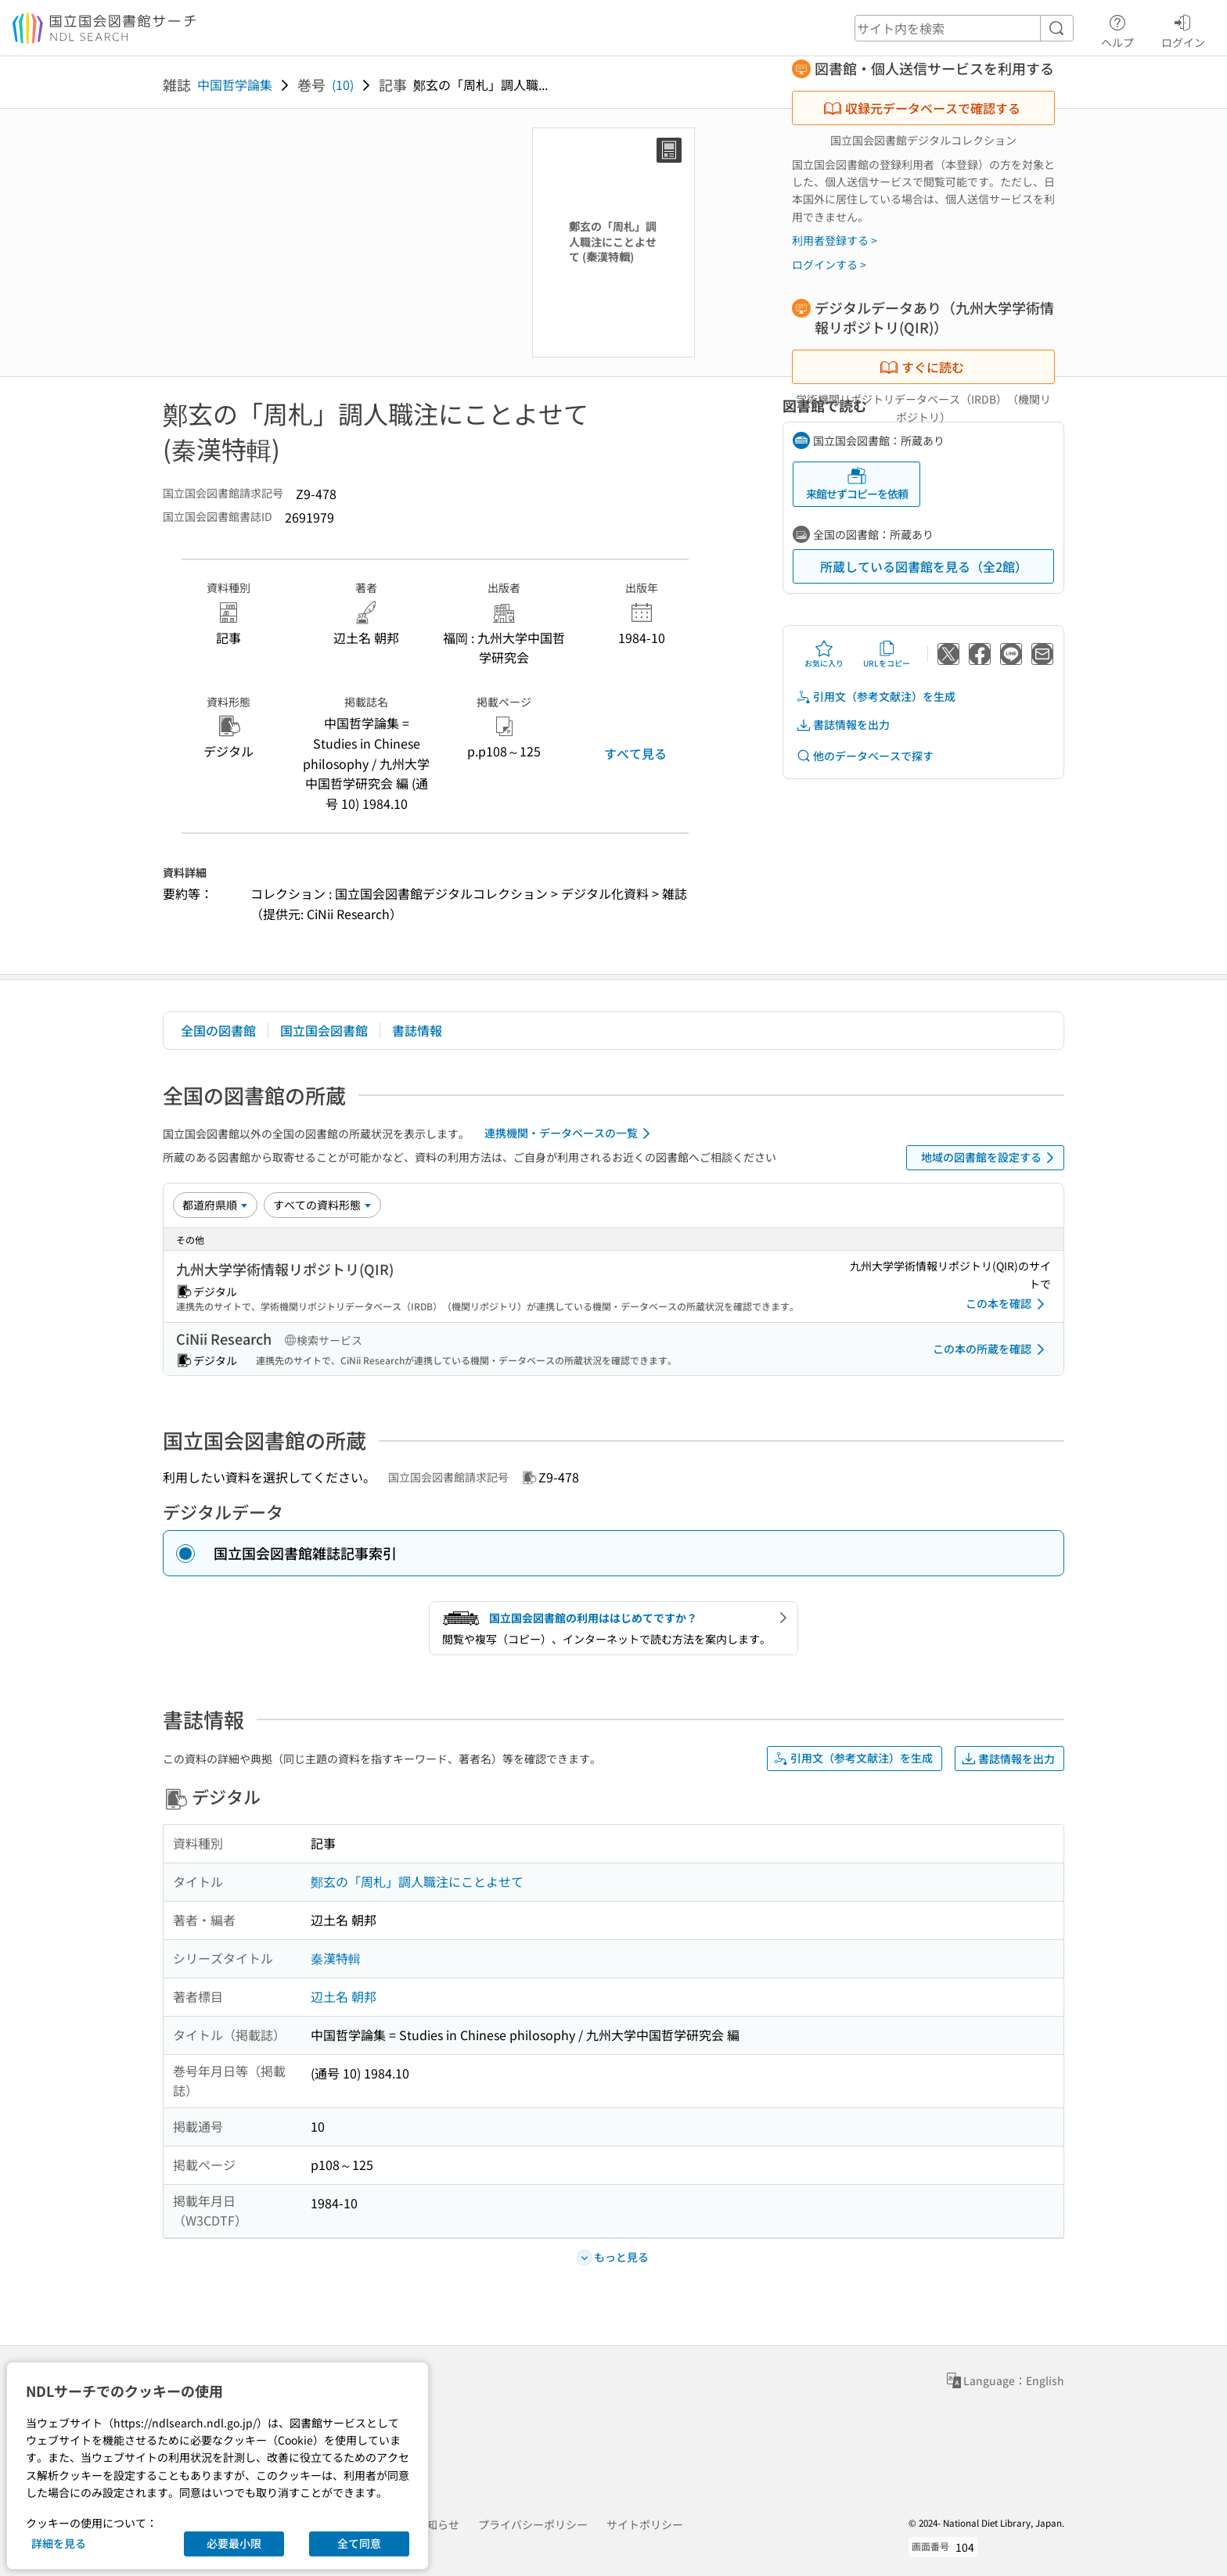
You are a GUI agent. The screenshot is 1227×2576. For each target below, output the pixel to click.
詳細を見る (58, 2543)
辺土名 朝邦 (343, 1996)
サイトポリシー (644, 2524)
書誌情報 (417, 1030)
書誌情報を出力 (843, 725)
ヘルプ (1117, 29)
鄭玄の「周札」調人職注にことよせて (417, 1881)
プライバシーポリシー (533, 2524)
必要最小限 (234, 2543)
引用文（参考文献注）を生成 (875, 696)
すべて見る (635, 753)
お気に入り (824, 654)
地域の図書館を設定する (990, 1157)
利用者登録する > (834, 240)
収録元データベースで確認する (921, 108)
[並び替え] (215, 1204)
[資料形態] (322, 1204)
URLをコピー (886, 654)
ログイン (1183, 29)
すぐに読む (922, 366)
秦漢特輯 (336, 1958)
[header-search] (964, 28)
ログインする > (829, 264)
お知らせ (437, 2524)
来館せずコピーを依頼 (857, 483)
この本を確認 (1008, 1304)
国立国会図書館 (324, 1030)
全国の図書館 (218, 1030)
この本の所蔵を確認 (991, 1349)
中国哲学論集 (234, 84)
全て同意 (359, 2543)
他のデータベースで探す (865, 756)
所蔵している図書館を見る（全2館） (923, 566)
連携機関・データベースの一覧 (570, 1133)
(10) (343, 84)
